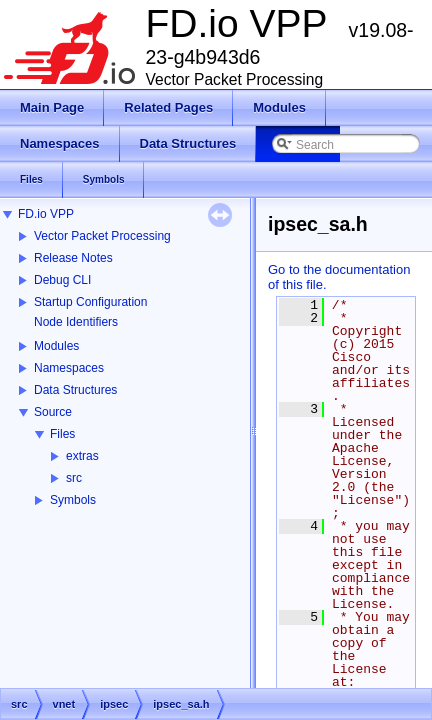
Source (53, 412)
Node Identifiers (76, 322)
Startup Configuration (90, 302)
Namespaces (69, 368)
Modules (56, 346)
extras (82, 456)
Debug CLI (62, 280)
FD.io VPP (46, 214)
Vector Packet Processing (102, 236)
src (74, 478)
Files (62, 434)
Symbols (73, 500)
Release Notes (73, 258)
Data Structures (75, 390)
